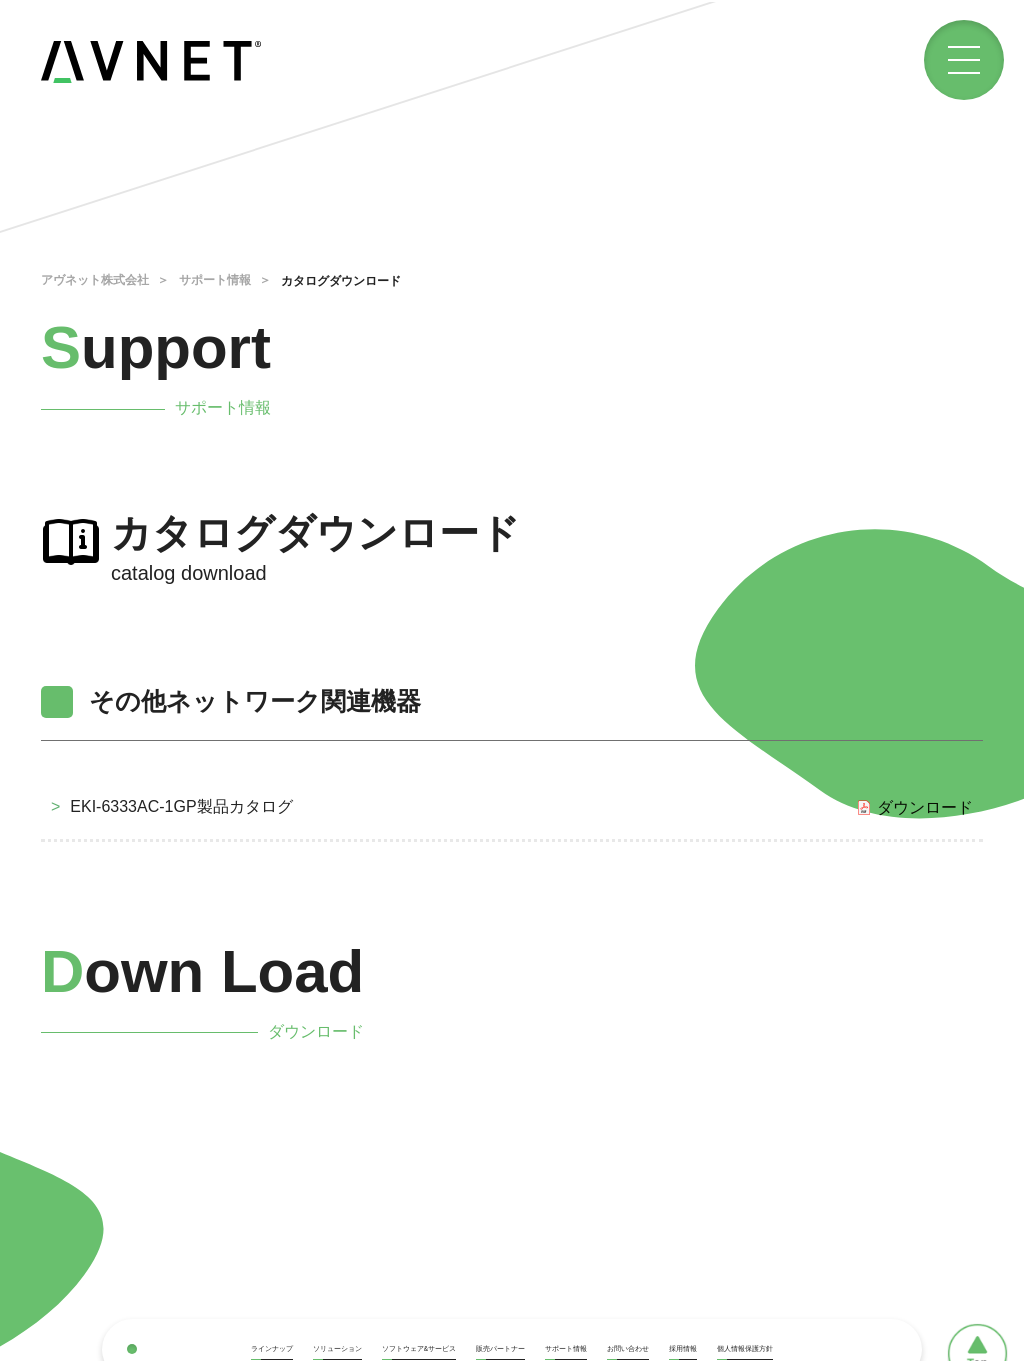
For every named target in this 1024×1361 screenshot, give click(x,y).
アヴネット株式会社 (95, 280)
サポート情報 (215, 280)
